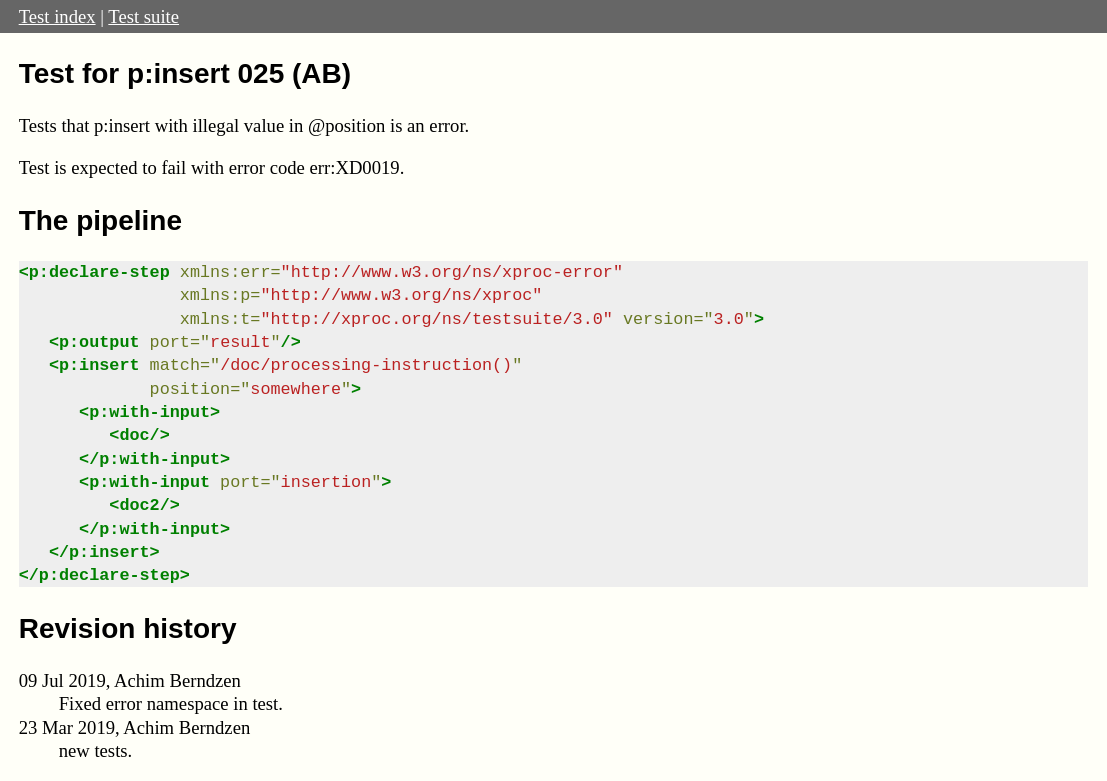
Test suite (143, 16)
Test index (57, 16)
